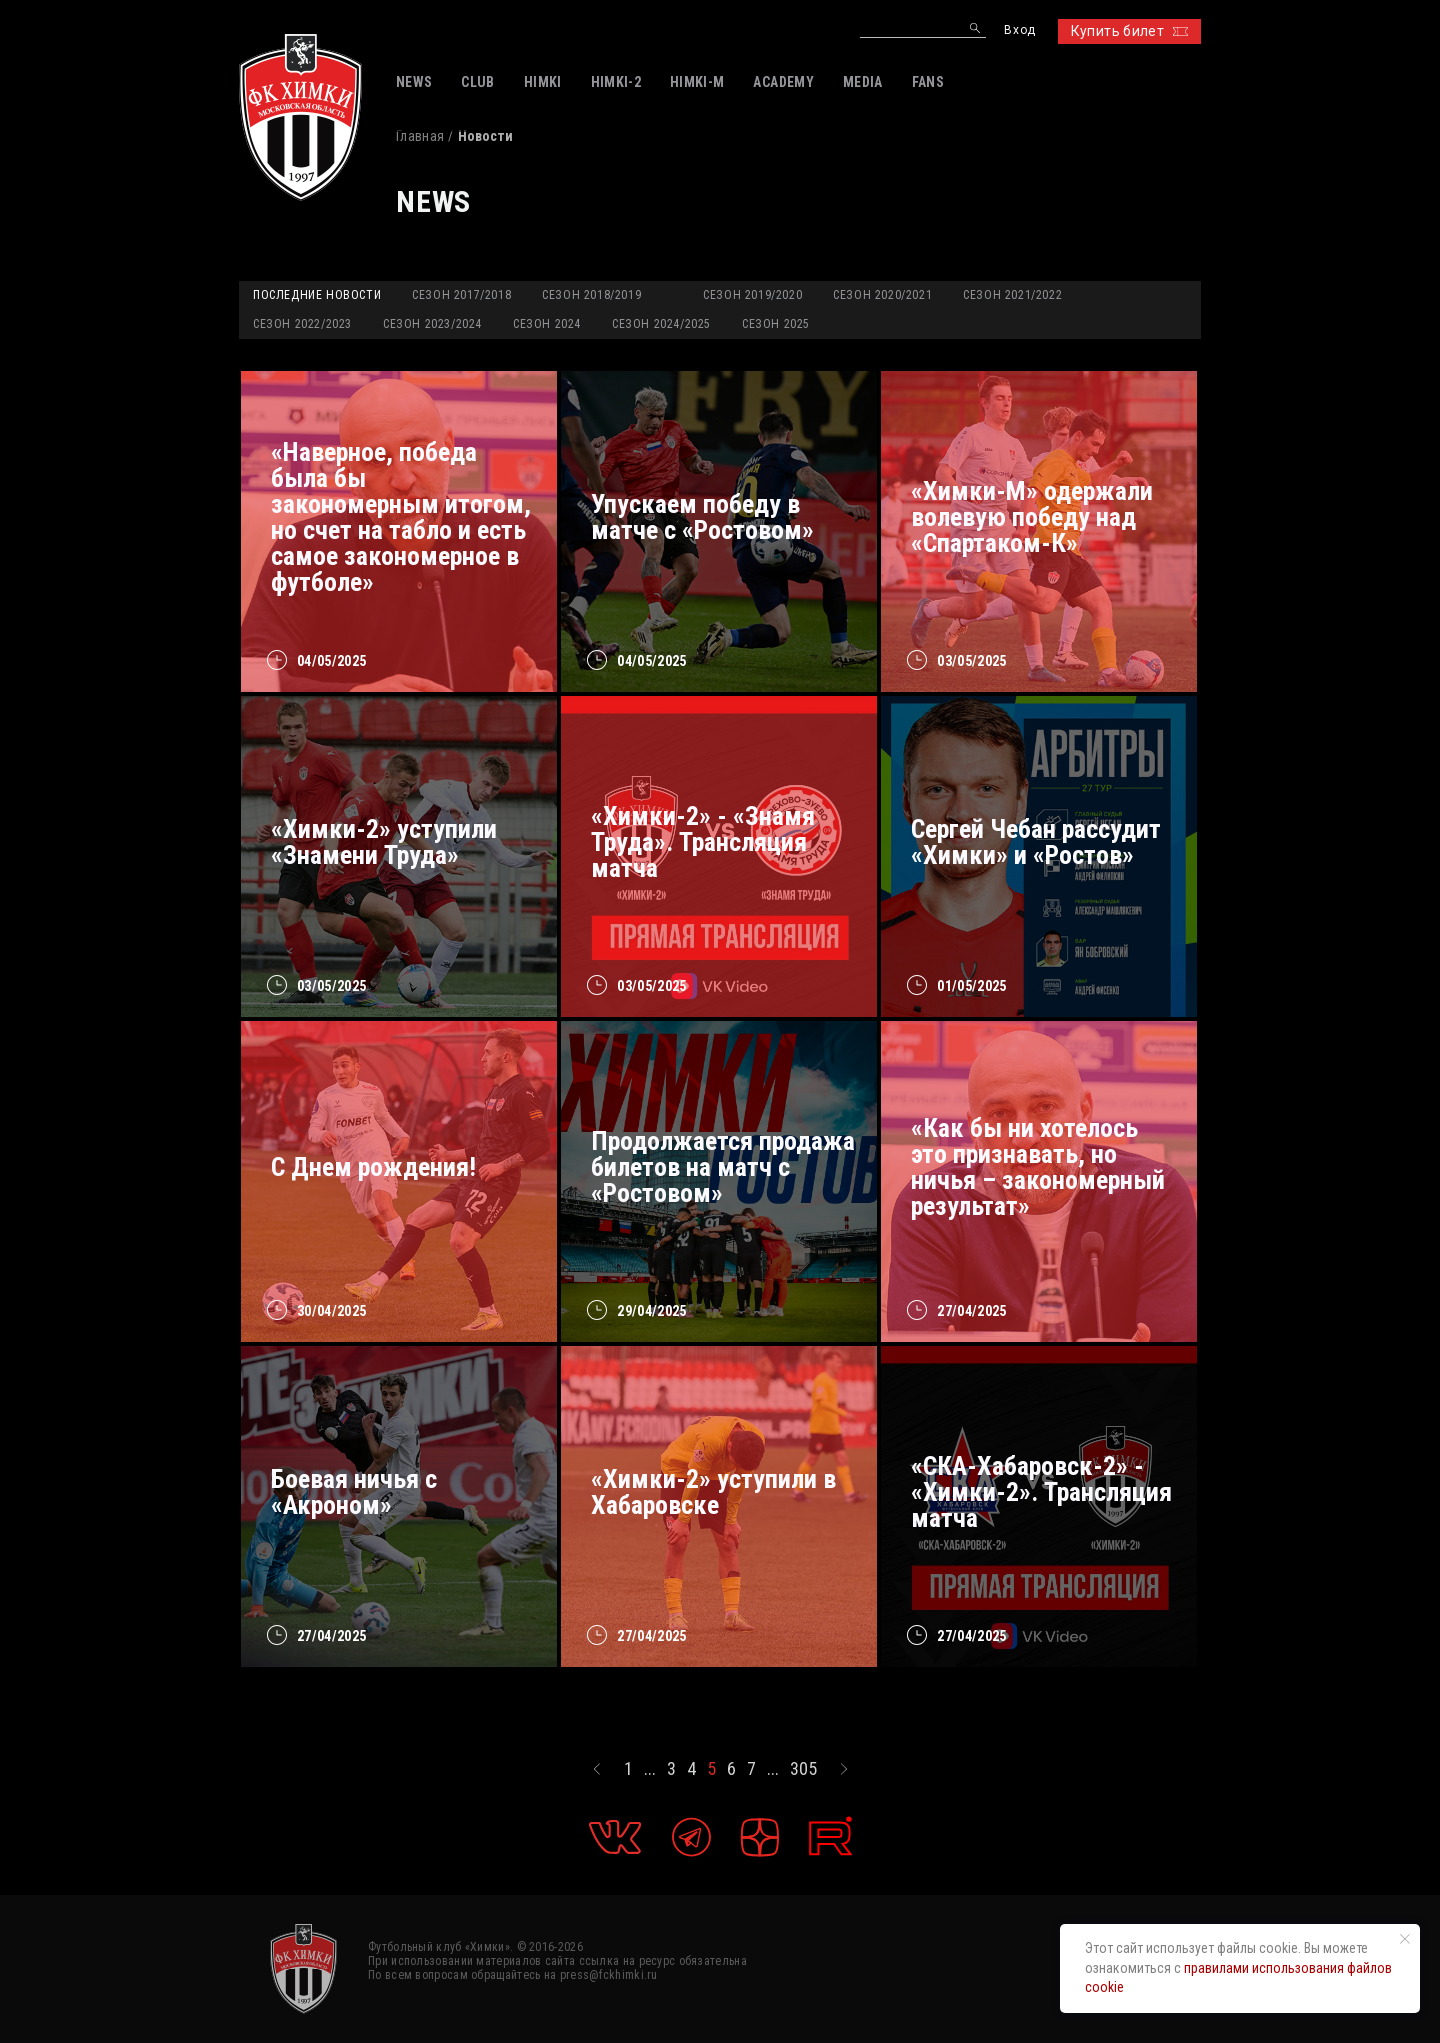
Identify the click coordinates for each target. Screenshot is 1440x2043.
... (650, 1769)
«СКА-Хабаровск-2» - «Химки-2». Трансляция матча (1041, 1492)
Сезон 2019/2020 (752, 295)
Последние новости (317, 295)
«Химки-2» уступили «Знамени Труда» (384, 842)
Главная (420, 136)
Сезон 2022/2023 (302, 324)
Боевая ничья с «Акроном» (354, 1492)
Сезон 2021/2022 (1012, 295)
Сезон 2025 (776, 324)
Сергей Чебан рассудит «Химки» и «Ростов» (1036, 842)
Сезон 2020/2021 (882, 295)
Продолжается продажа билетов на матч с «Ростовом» (723, 1167)
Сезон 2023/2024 (432, 324)
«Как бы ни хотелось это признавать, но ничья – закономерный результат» (1038, 1167)
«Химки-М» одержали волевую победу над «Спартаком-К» (1032, 517)
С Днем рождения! (373, 1167)
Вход (1019, 30)
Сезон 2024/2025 (661, 324)
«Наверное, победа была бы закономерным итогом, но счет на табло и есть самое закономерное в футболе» (401, 517)
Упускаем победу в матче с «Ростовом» (702, 517)
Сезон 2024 (547, 324)
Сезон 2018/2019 (591, 295)
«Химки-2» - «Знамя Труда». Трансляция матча (703, 842)
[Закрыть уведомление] (1405, 1939)
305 (803, 1769)
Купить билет (1129, 31)
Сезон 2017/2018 (461, 295)
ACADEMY (783, 82)
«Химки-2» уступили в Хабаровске (713, 1492)
